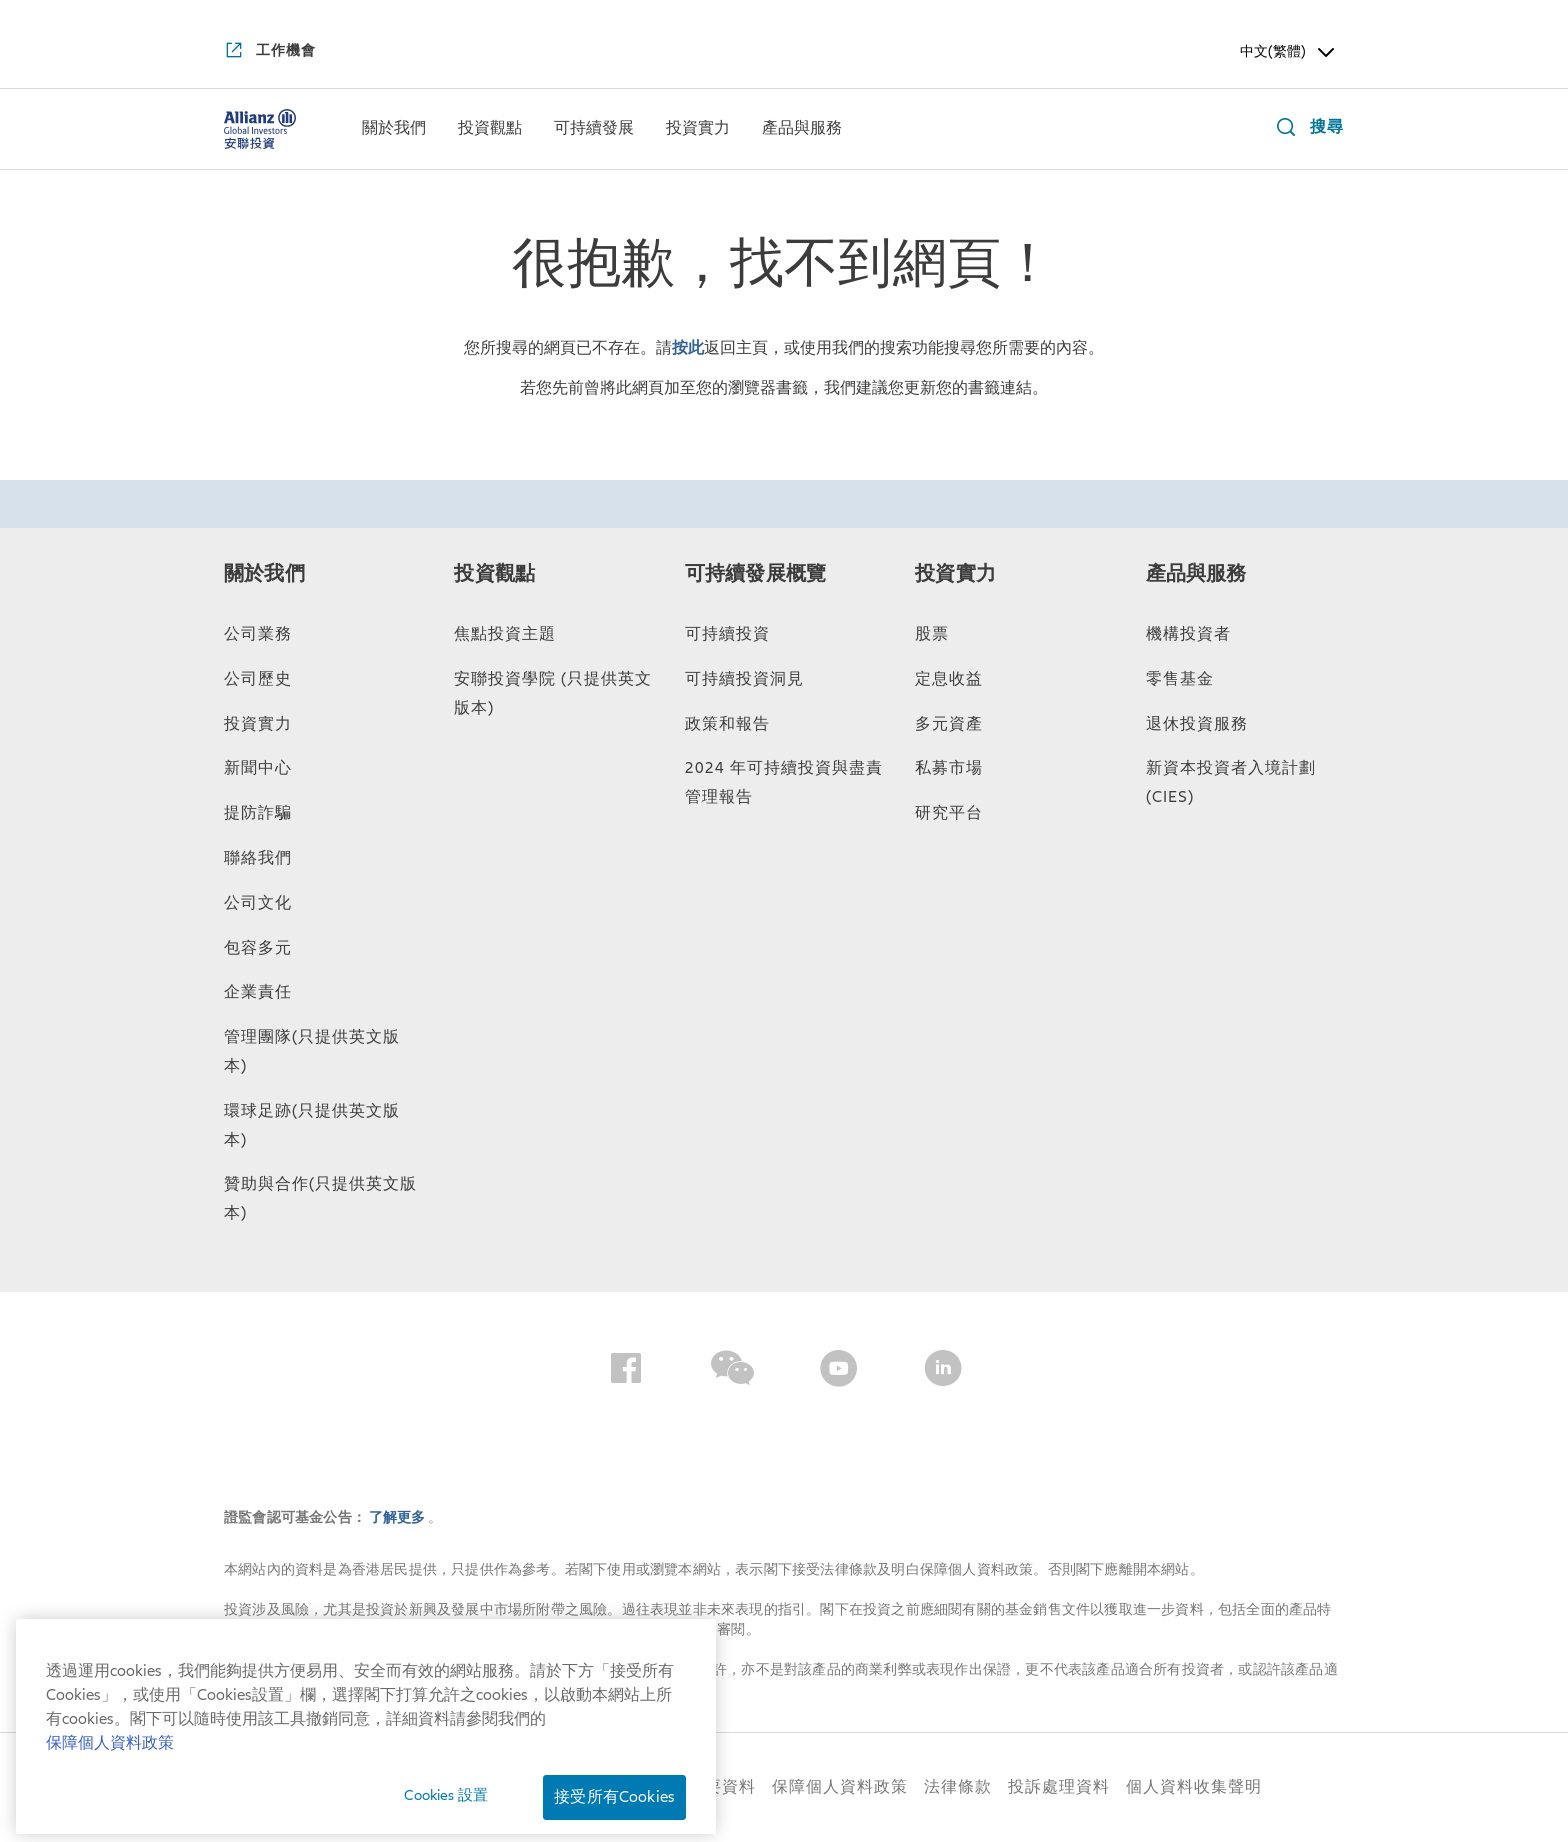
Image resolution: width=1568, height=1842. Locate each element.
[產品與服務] (802, 130)
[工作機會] (270, 52)
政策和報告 (727, 724)
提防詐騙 (258, 813)
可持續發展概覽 (755, 574)
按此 (688, 348)
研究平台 (949, 813)
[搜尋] (1305, 129)
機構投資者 (1188, 634)
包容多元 (258, 948)
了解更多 (398, 1517)
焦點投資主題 (505, 634)
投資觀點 (494, 574)
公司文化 (258, 903)
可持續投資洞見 (744, 679)
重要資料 (722, 1787)
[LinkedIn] (943, 1372)
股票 (932, 634)
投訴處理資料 (1059, 1787)
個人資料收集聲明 (1194, 1787)
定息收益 (949, 679)
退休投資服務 (1197, 724)
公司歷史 (258, 679)
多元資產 (949, 724)
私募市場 (949, 768)
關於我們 (264, 574)
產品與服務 (1196, 574)
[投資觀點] (490, 130)
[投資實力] (698, 130)
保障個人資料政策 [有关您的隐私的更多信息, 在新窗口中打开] (110, 1826)
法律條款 (958, 1787)
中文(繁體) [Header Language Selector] (1289, 52)
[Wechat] (732, 1372)
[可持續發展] (594, 130)
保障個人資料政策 (840, 1787)
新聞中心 (258, 768)
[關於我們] (394, 130)
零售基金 (1180, 679)
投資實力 (258, 724)
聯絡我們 (258, 858)
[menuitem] (394, 129)
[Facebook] (626, 1372)
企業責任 (258, 992)
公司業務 (258, 634)
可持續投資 (727, 634)
